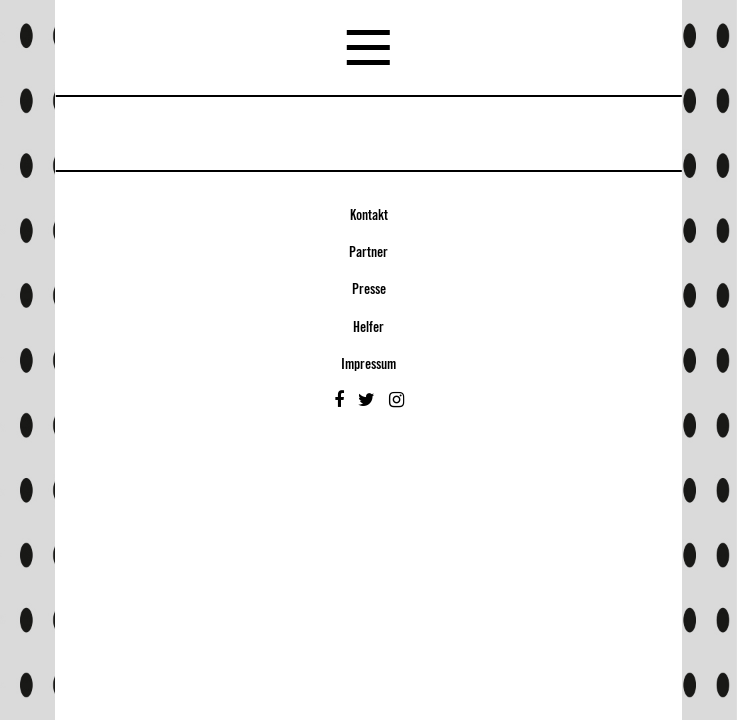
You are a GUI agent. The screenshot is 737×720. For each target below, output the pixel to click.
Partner (368, 253)
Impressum (368, 365)
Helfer (368, 328)
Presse (369, 290)
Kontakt (369, 216)
